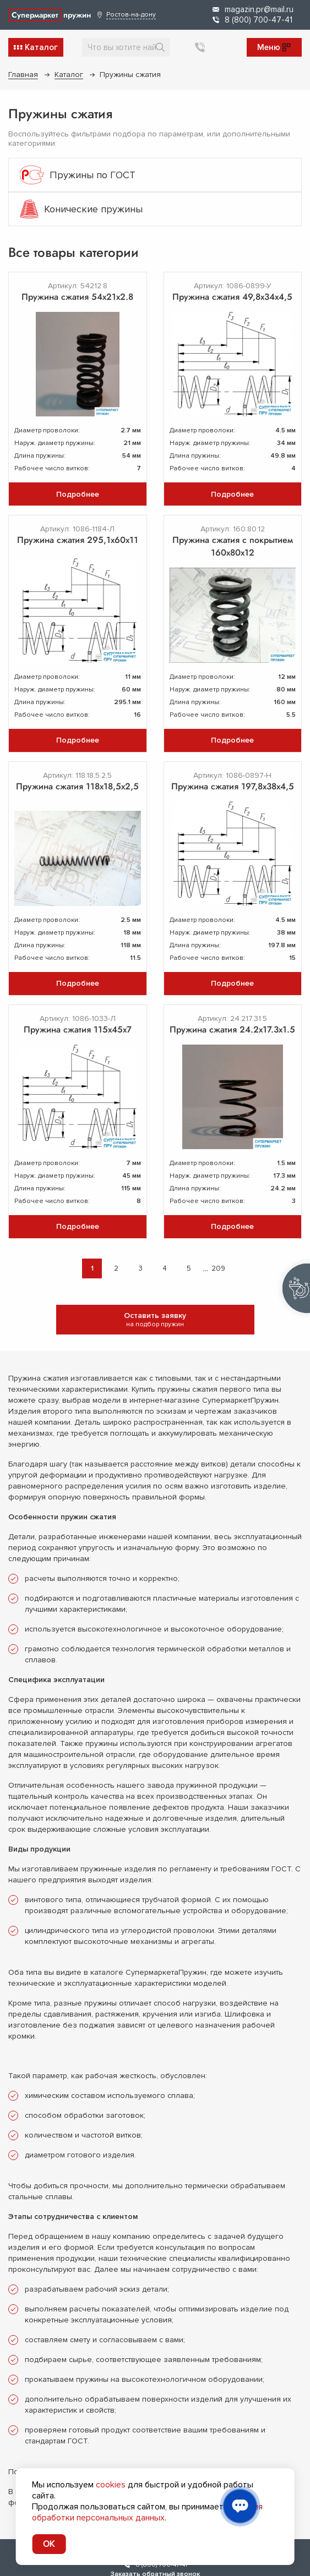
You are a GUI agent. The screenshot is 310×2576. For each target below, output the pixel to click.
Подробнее (77, 494)
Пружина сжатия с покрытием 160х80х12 (232, 546)
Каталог (69, 74)
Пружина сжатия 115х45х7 (78, 1029)
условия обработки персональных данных (147, 2512)
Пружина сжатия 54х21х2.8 (77, 296)
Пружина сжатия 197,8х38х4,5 (232, 786)
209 (218, 1268)
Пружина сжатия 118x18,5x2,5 (77, 786)
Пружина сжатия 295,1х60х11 (77, 540)
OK (49, 2544)
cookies (111, 2484)
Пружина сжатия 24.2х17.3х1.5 (232, 1029)
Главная (23, 74)
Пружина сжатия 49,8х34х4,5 (232, 296)
